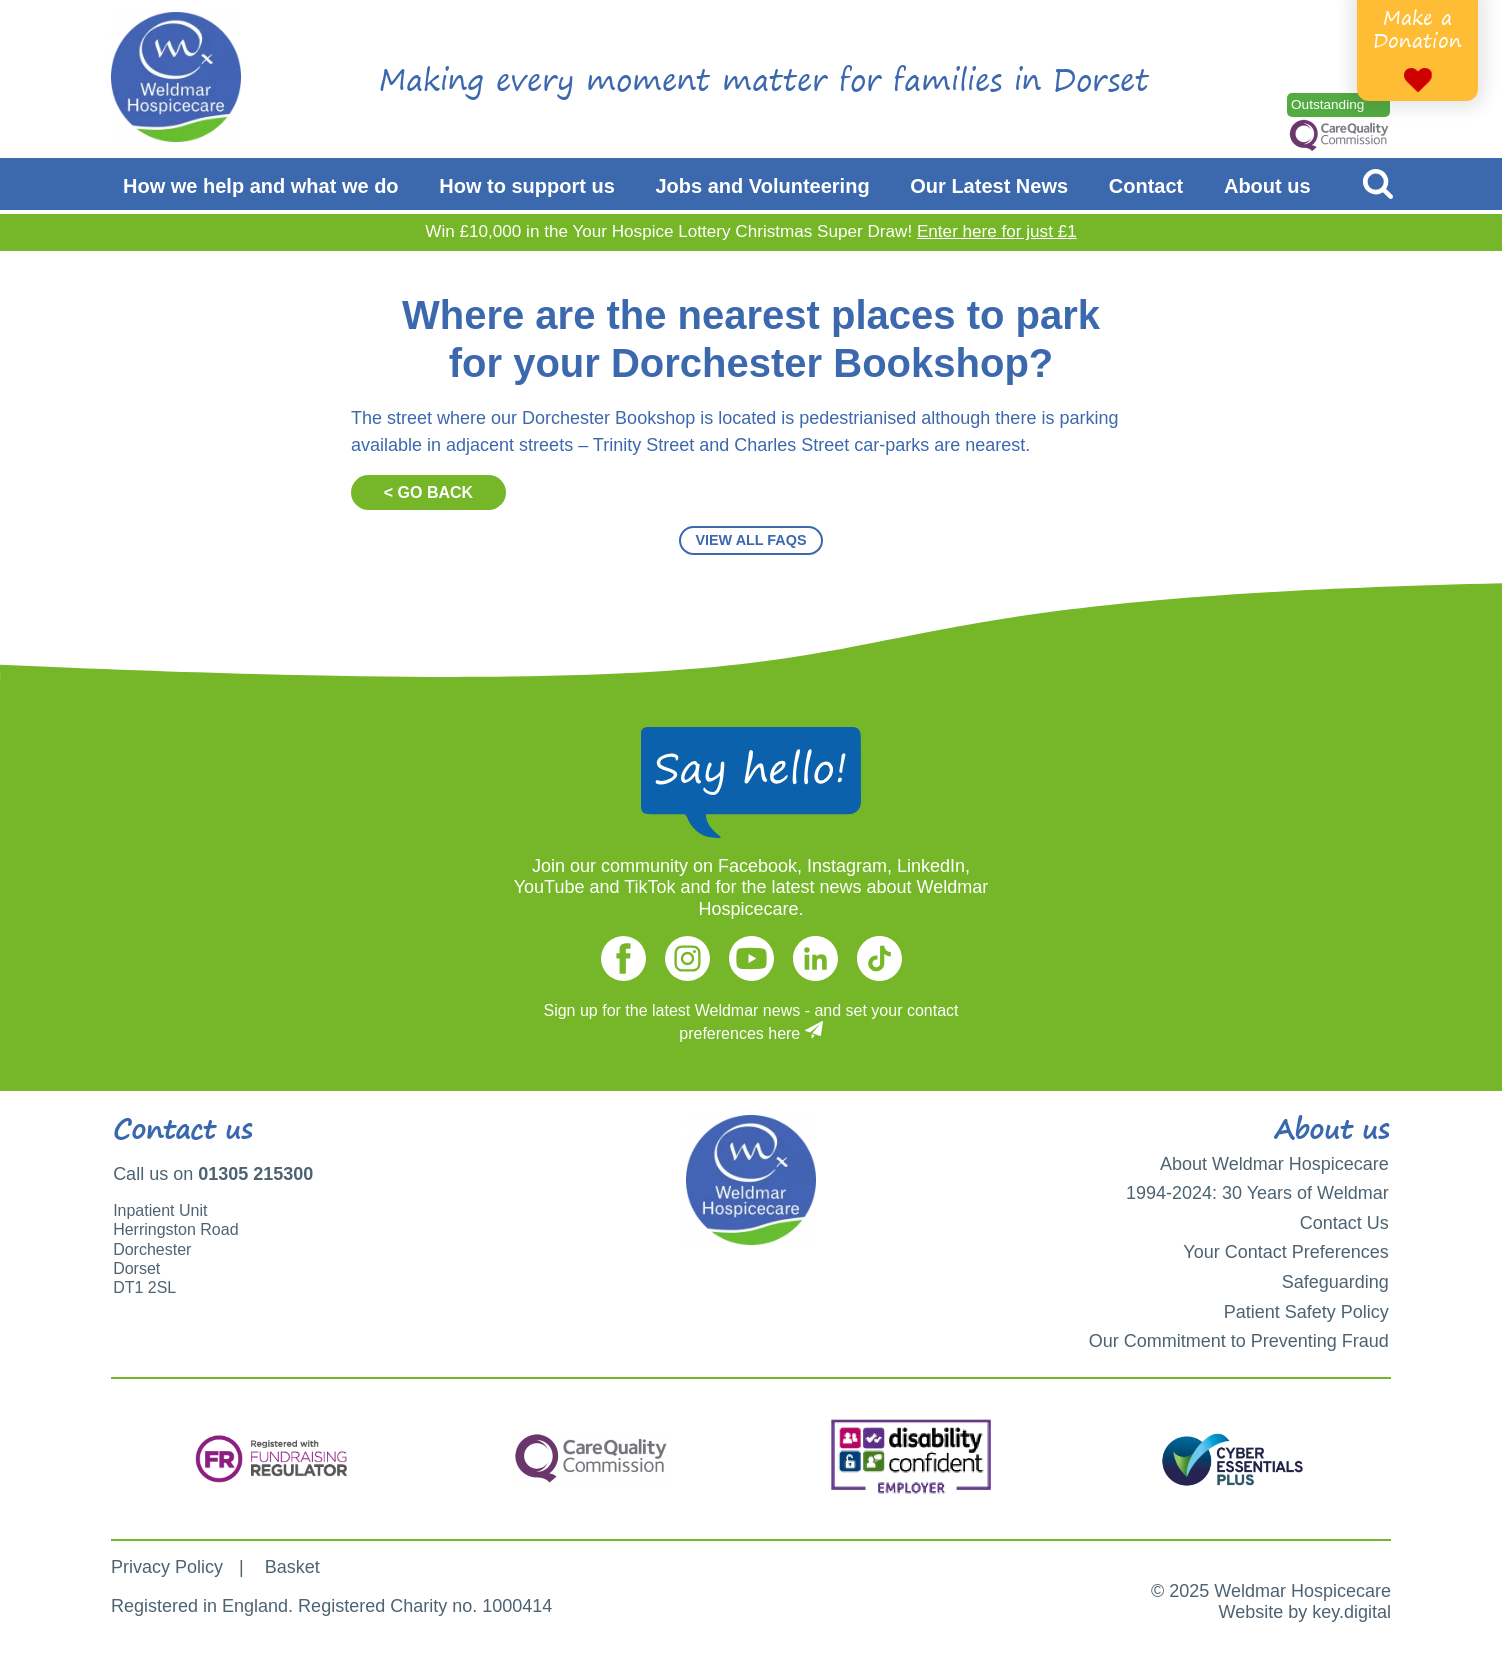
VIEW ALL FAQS (750, 540)
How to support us (527, 186)
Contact (1146, 186)
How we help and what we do (261, 186)
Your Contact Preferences (1285, 1252)
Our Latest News (989, 186)
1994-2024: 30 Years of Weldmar (1257, 1193)
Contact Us (1344, 1223)
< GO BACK (428, 492)
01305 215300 (255, 1174)
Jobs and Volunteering (763, 186)
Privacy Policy (167, 1567)
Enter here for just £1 (997, 231)
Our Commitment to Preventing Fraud (1239, 1341)
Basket (292, 1567)
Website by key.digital (1305, 1612)
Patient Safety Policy (1306, 1312)
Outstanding (1327, 104)
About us (1267, 186)
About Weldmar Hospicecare (1274, 1164)
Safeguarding (1335, 1282)
